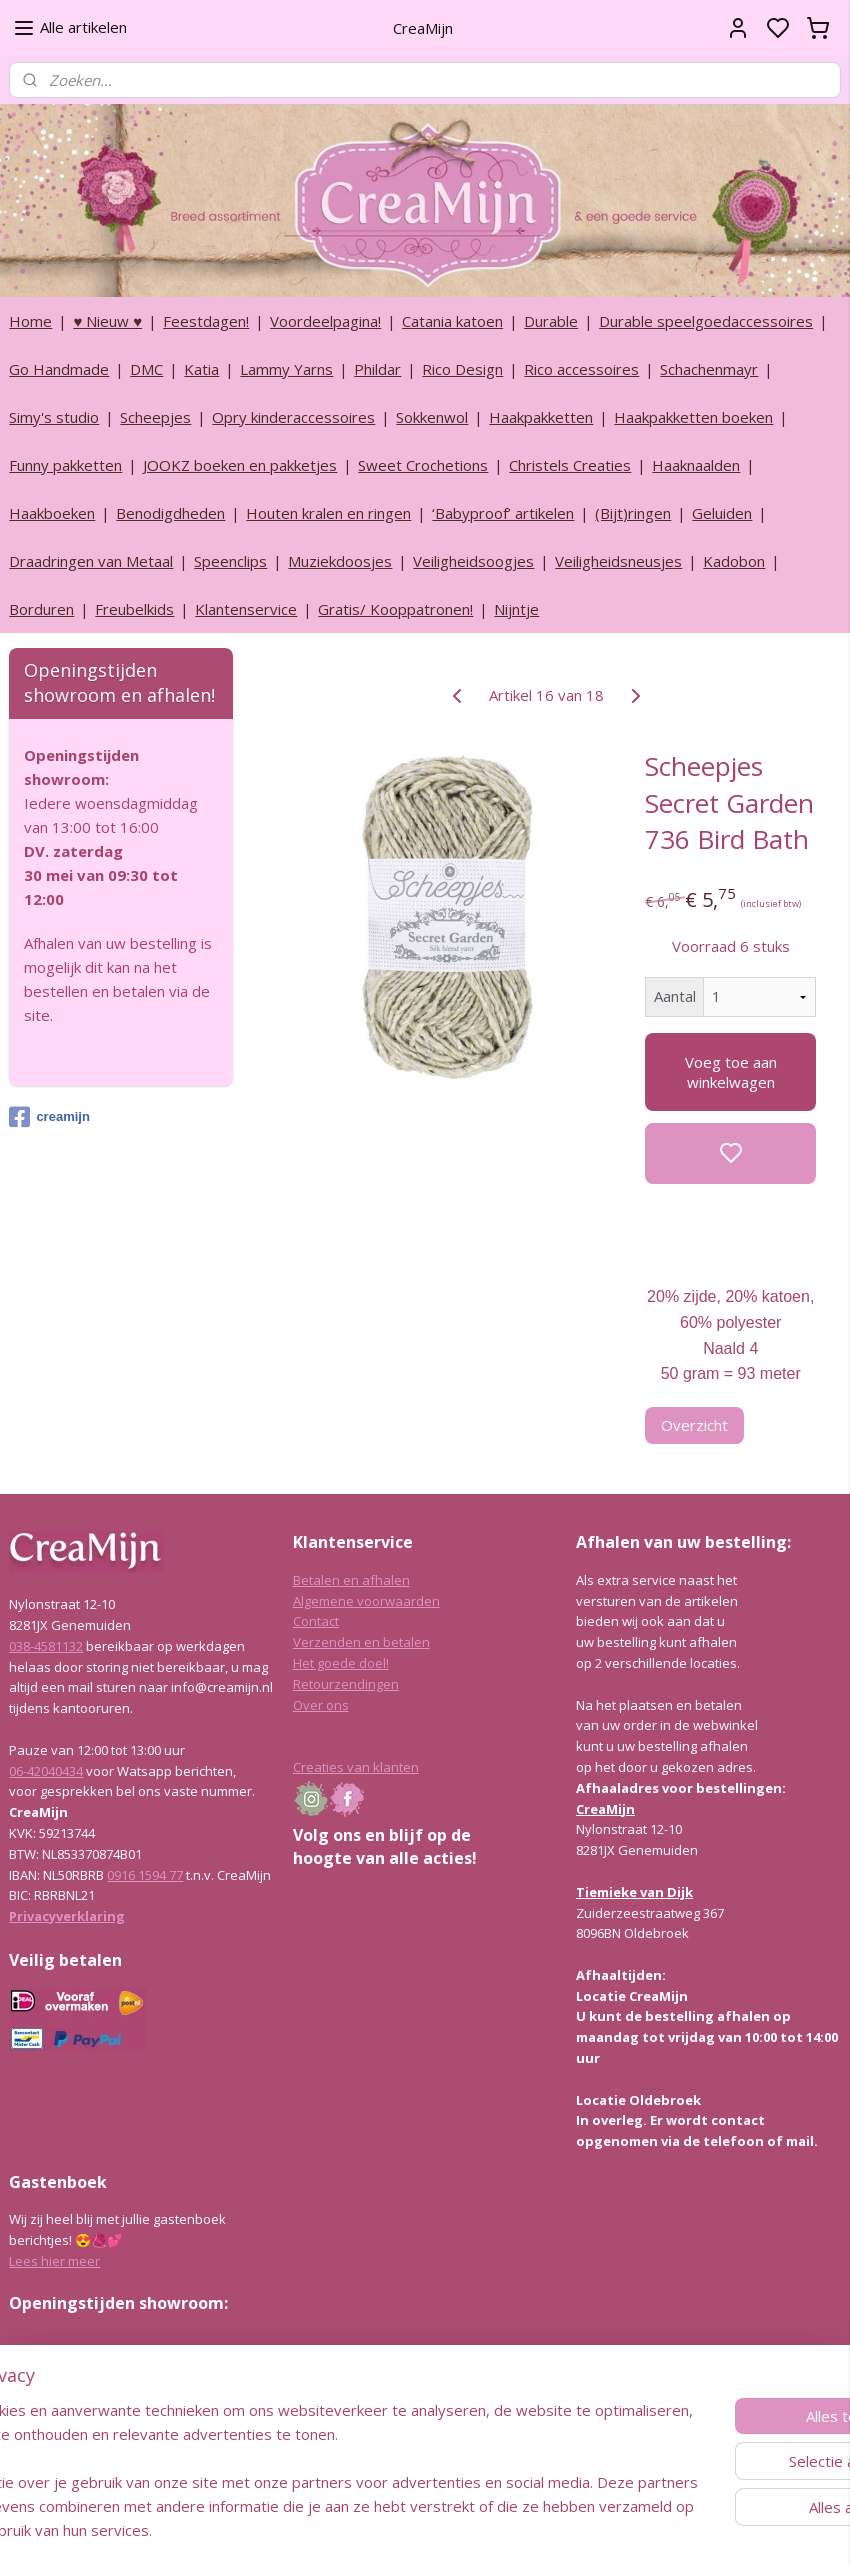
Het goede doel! (341, 1663)
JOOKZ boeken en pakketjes (240, 465)
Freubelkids (134, 609)
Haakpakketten (541, 417)
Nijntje (516, 609)
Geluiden (722, 513)
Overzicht (694, 1425)
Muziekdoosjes (340, 561)
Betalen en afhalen (351, 1580)
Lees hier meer (54, 2261)
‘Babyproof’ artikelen (503, 513)
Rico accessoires (581, 369)
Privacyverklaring (67, 1916)
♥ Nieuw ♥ (107, 321)
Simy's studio (54, 417)
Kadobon (734, 561)
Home (30, 321)
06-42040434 (46, 1771)
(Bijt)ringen (633, 513)
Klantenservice (246, 609)
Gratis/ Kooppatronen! (395, 609)
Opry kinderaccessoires (293, 417)
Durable (551, 321)
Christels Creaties (570, 465)
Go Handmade (59, 369)
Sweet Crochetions (423, 465)
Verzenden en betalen (361, 1642)
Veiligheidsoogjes (473, 561)
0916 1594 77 (145, 1875)
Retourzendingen (346, 1684)
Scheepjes (155, 417)
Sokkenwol (432, 417)
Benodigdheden (170, 513)
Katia (201, 369)
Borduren (41, 609)
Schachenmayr (709, 369)
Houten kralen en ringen (328, 513)
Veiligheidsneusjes (618, 561)
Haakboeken (52, 513)
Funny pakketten (65, 465)
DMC (146, 369)
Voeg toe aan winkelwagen (731, 1072)
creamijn (49, 1117)
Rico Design (462, 369)
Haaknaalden (696, 465)
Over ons (321, 1705)
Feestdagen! (206, 321)
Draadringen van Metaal (91, 561)
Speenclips (230, 561)
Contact (316, 1621)
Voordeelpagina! (325, 321)
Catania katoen (452, 321)
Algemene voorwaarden (366, 1601)
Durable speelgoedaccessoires (706, 321)
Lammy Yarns (286, 369)
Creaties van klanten (356, 1767)
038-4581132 (46, 1646)
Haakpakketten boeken (693, 417)
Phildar (377, 369)
